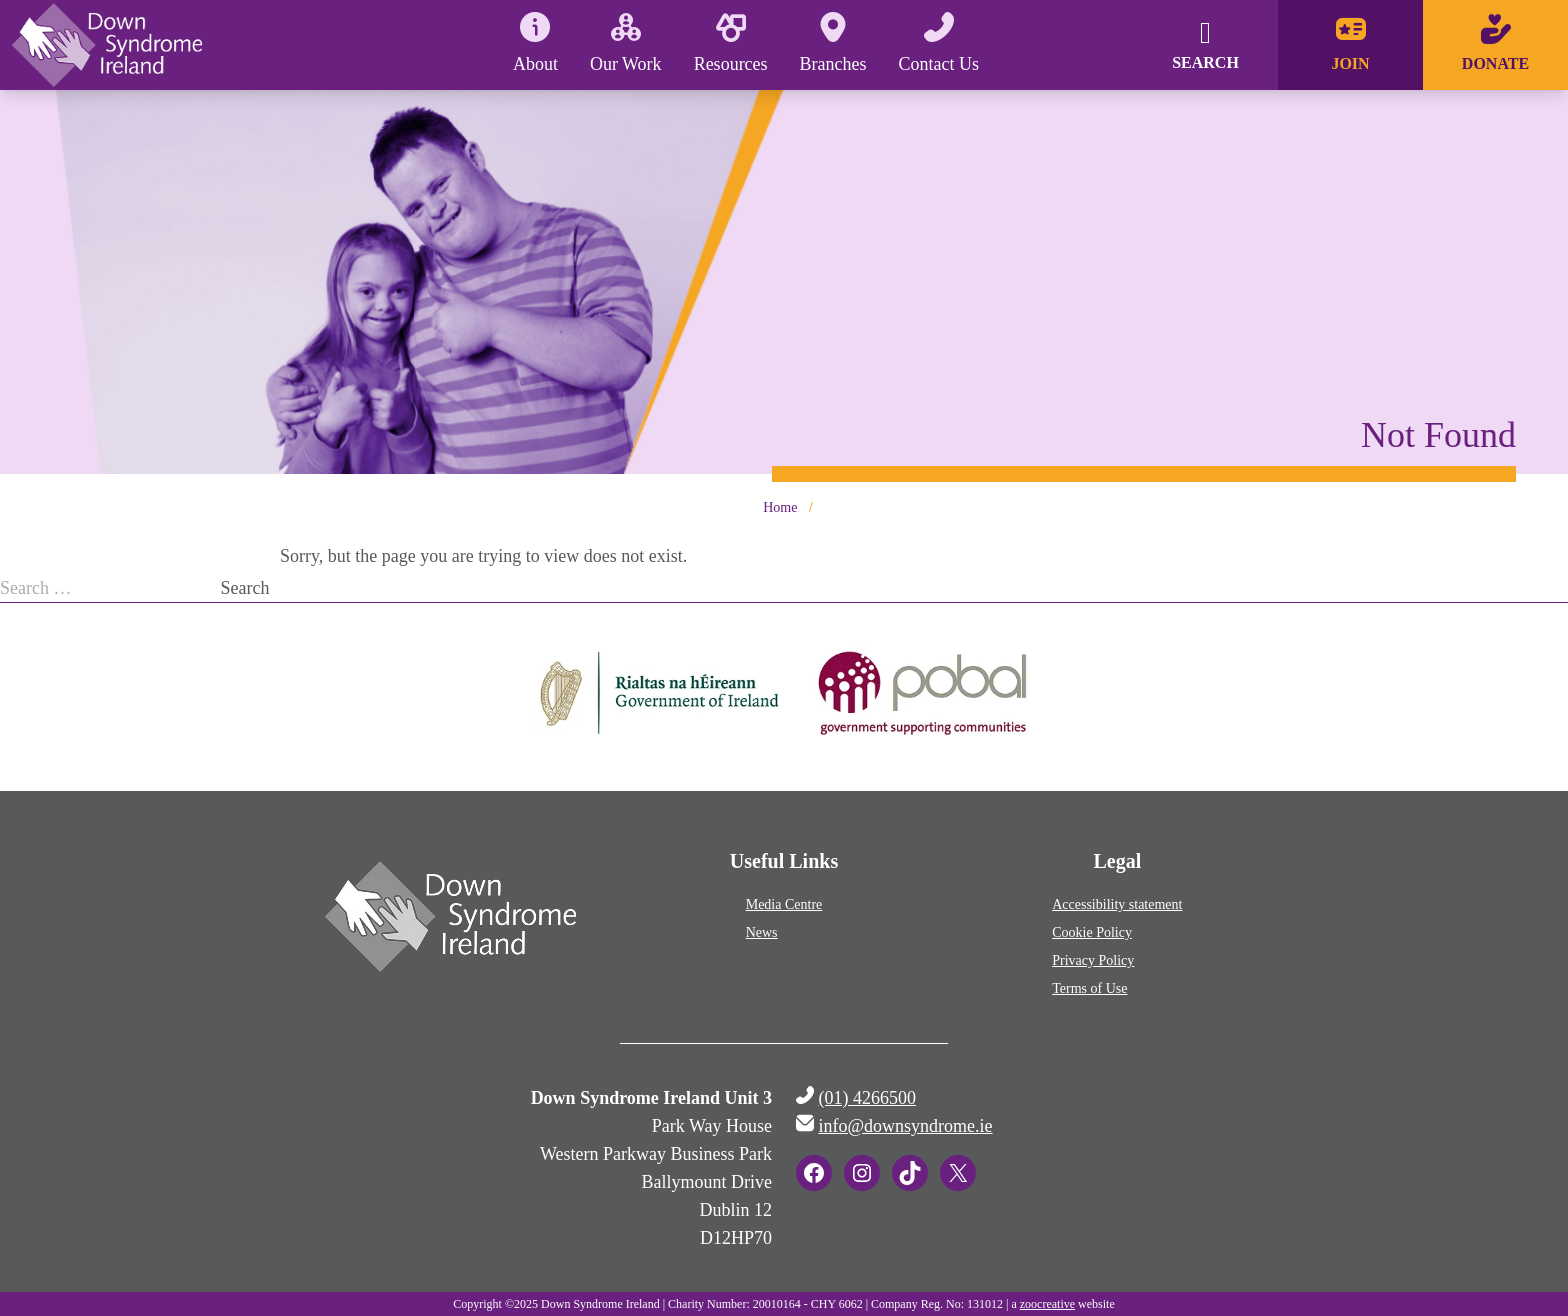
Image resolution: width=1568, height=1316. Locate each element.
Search (245, 588)
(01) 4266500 (868, 1098)
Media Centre (784, 904)
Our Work (626, 43)
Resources (731, 43)
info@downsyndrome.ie (906, 1126)
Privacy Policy (1093, 960)
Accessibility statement (1117, 904)
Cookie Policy (1092, 932)
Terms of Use (1089, 988)
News (762, 932)
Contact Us (939, 43)
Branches (833, 43)
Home (780, 507)
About (535, 43)
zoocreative (1047, 1304)
